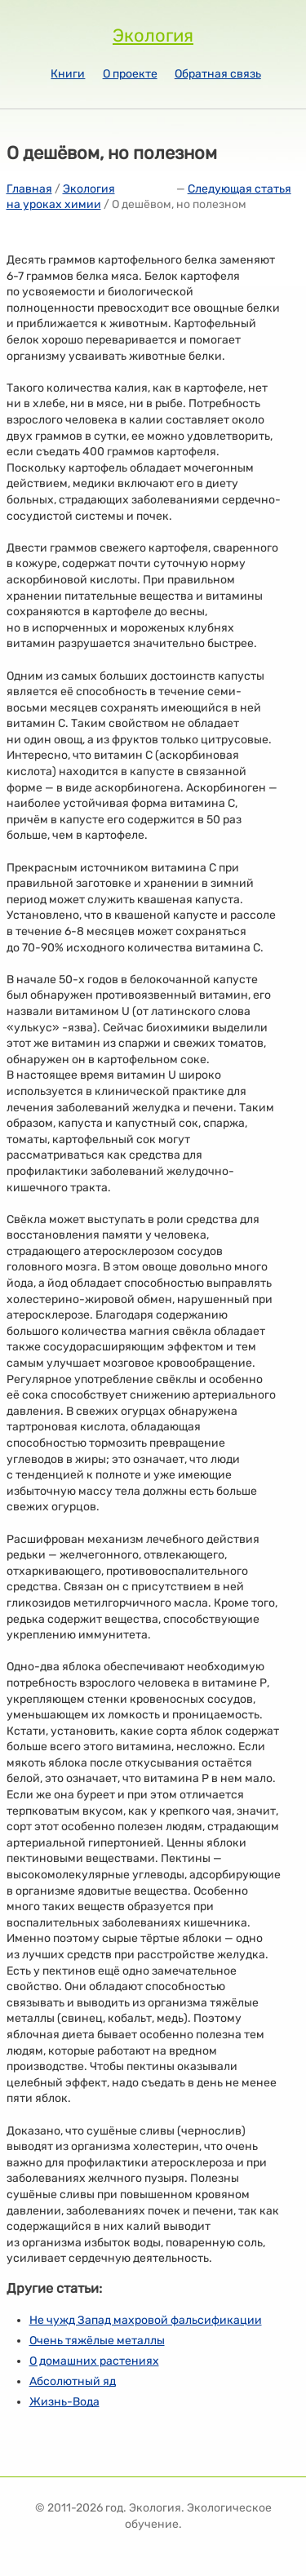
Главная (29, 189)
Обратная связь (218, 74)
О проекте (130, 74)
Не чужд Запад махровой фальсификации (145, 2320)
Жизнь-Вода (64, 2402)
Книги (68, 74)
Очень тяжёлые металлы (97, 2341)
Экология (153, 35)
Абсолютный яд (72, 2381)
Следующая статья (239, 189)
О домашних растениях (94, 2361)
